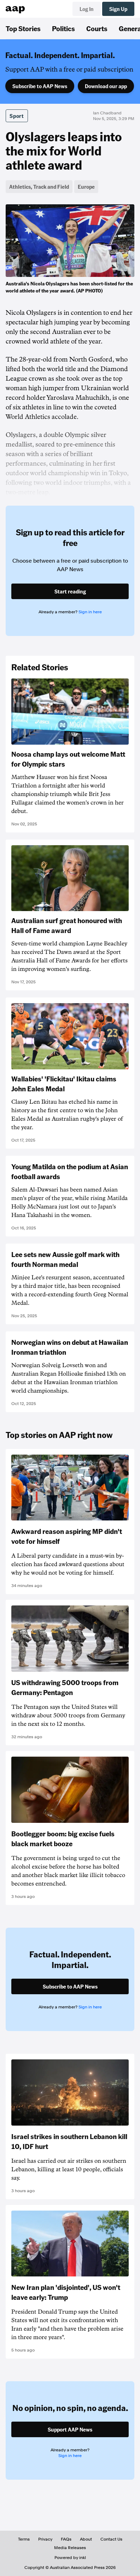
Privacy (45, 2539)
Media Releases (70, 2547)
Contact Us (111, 2539)
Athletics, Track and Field (39, 186)
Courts (96, 28)
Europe (86, 186)
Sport (17, 115)
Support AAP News (70, 2429)
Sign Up (118, 8)
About (86, 2539)
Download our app (106, 86)
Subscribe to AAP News (39, 86)
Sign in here (90, 611)
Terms (24, 2539)
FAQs (66, 2539)
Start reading (70, 591)
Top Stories (23, 28)
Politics (63, 28)
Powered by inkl (70, 2557)
